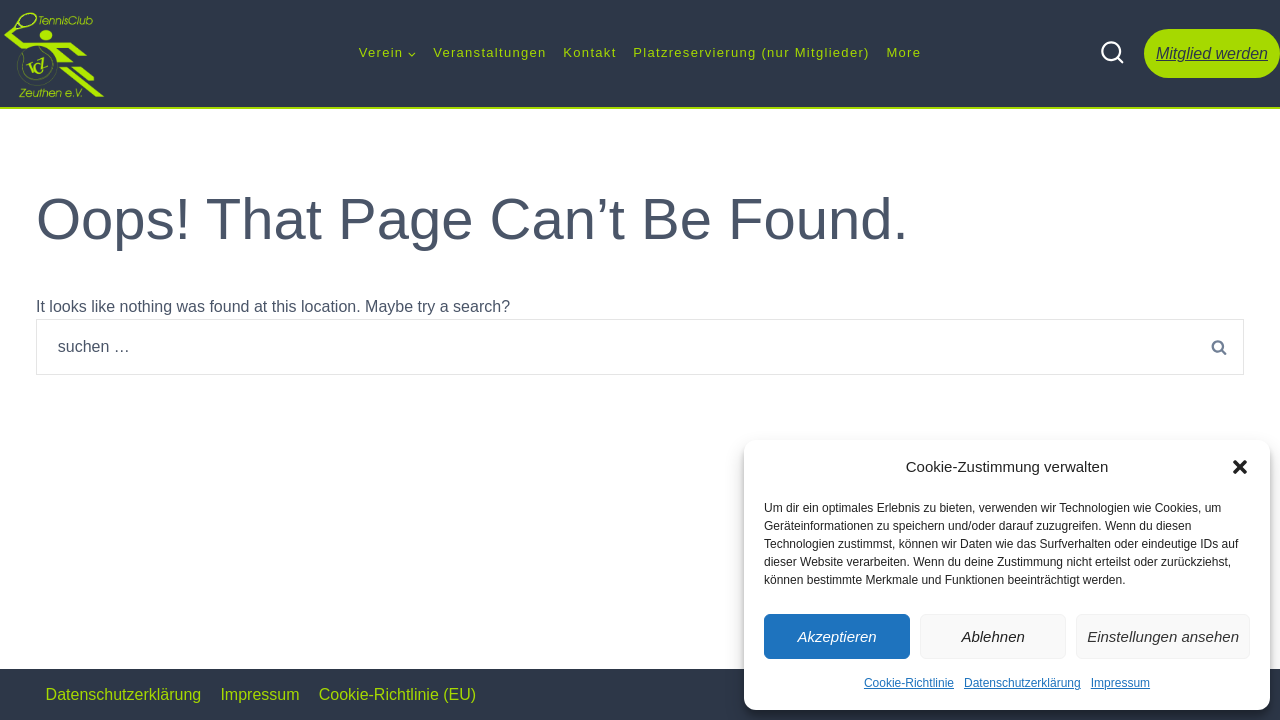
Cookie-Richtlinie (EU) (397, 694)
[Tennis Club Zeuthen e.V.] (55, 53)
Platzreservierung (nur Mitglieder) (751, 52)
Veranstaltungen (489, 52)
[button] (1240, 467)
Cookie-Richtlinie (909, 683)
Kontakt (589, 52)
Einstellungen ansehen (1163, 636)
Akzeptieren (836, 636)
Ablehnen (992, 636)
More (903, 52)
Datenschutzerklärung (1022, 683)
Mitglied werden (1212, 53)
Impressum (1120, 683)
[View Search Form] (1112, 53)
